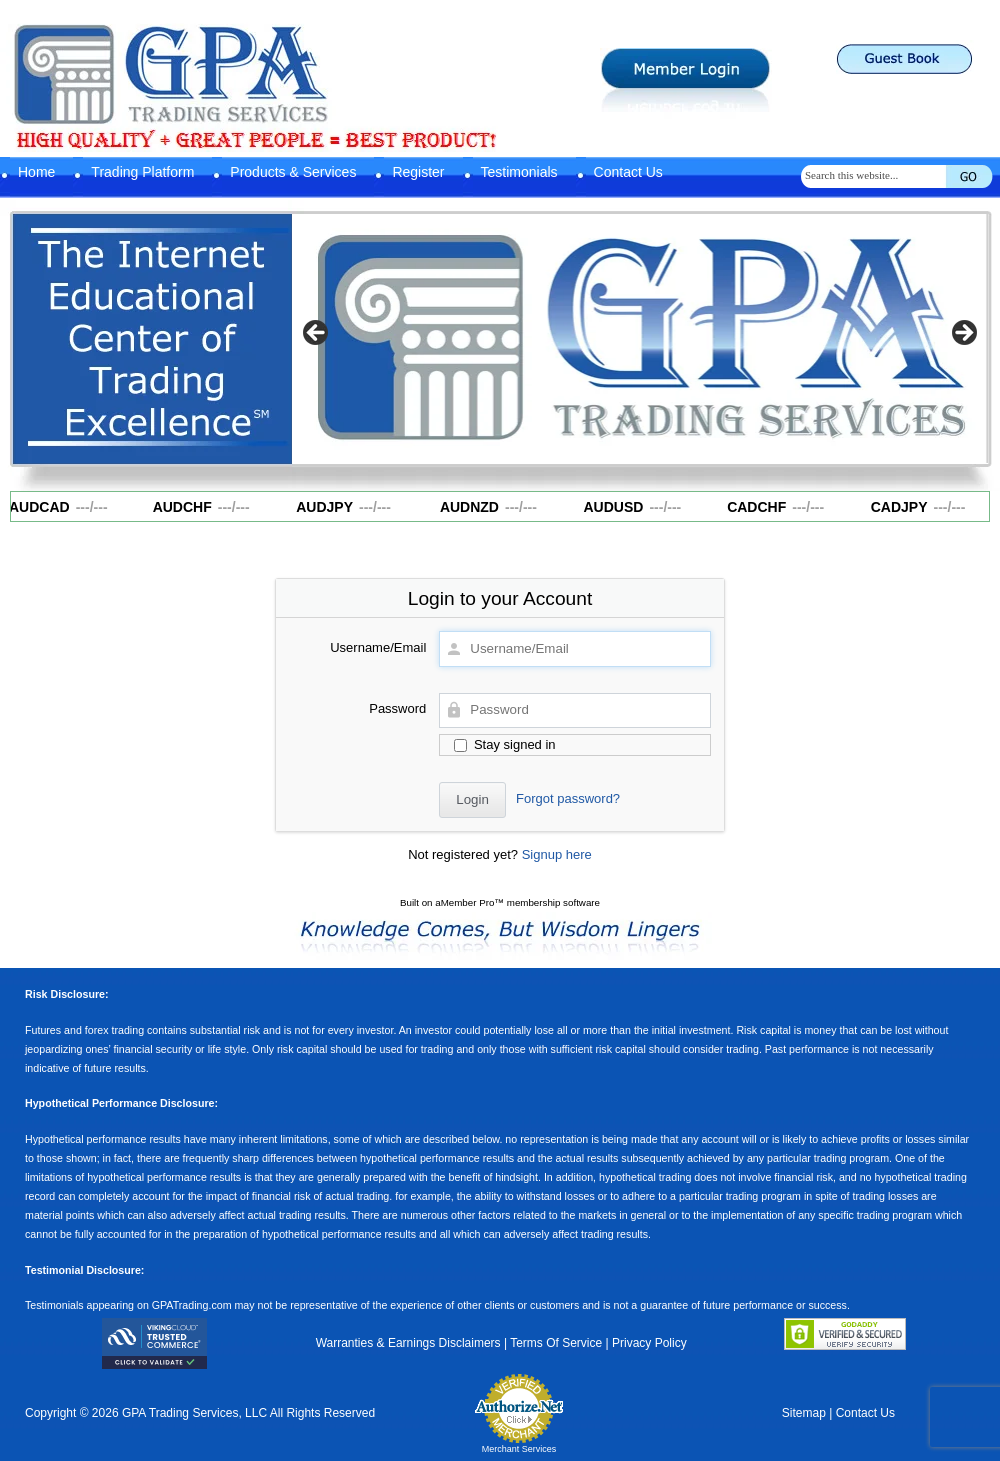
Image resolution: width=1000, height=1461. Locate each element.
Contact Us (628, 172)
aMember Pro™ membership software (517, 902)
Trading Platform (142, 172)
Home (36, 172)
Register (418, 172)
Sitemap (804, 1413)
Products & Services (293, 172)
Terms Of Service (556, 1343)
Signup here (557, 854)
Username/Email (378, 647)
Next (963, 334)
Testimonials (519, 172)
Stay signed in (504, 744)
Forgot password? (568, 798)
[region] (640, 339)
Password (397, 708)
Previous (317, 334)
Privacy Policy (649, 1343)
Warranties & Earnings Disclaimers (408, 1343)
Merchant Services (519, 1449)
